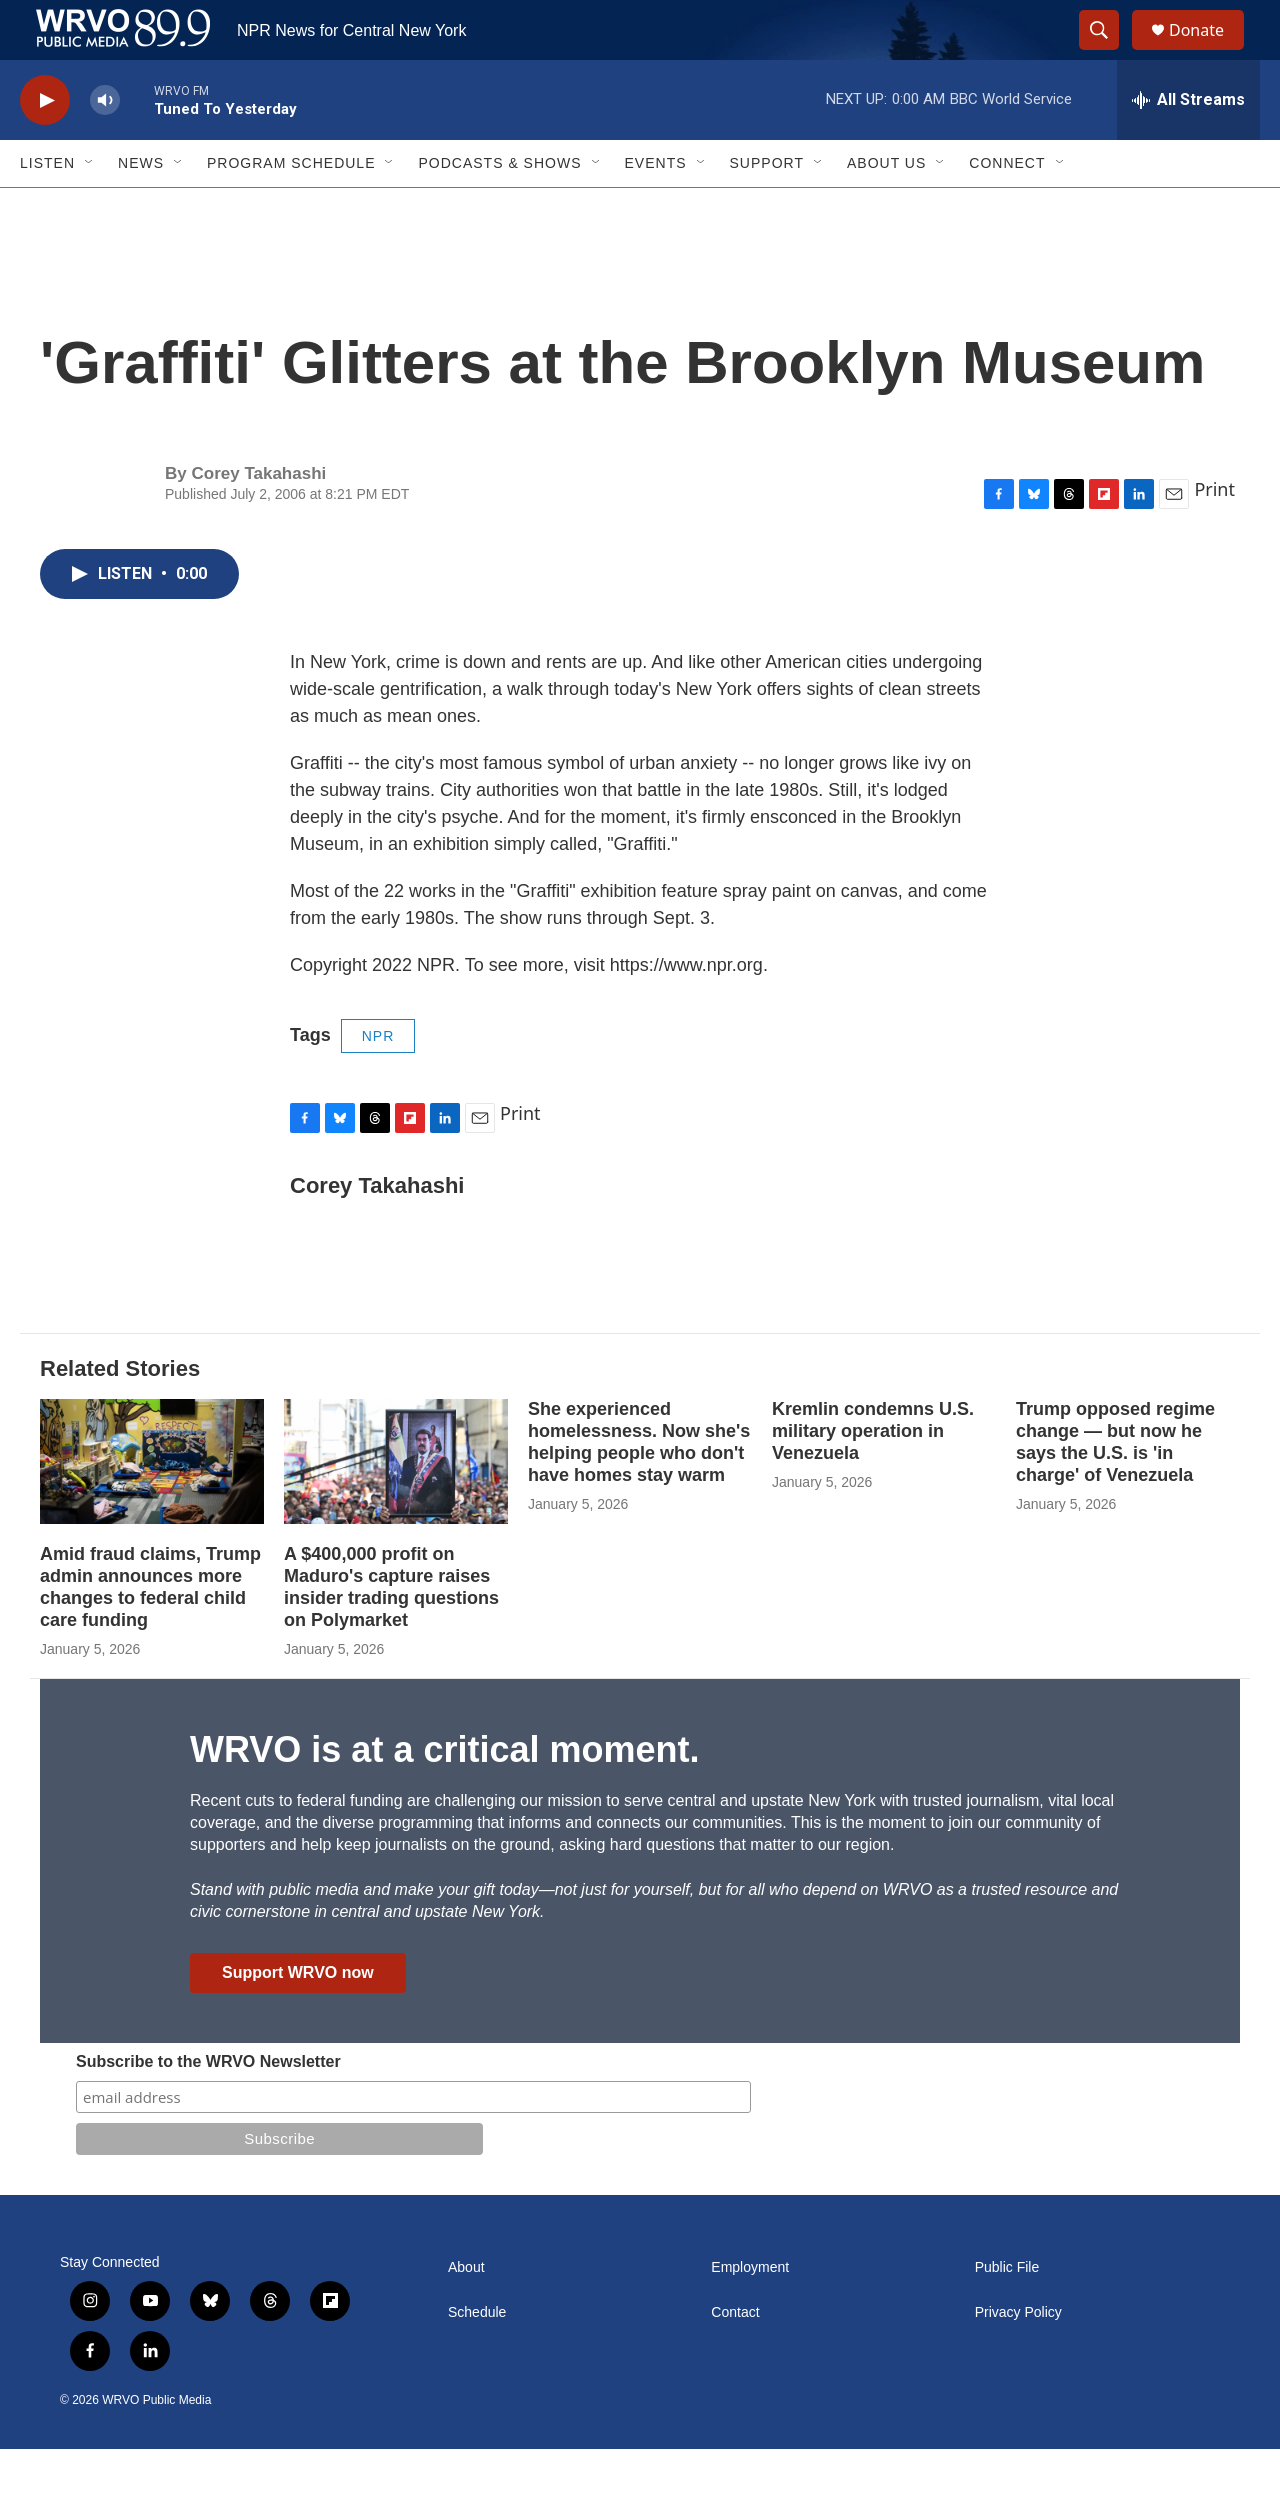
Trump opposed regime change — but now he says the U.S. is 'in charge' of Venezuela (1115, 1487)
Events (656, 208)
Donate (1209, 52)
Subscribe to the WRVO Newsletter (208, 2106)
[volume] (105, 145)
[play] (45, 145)
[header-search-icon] (1108, 53)
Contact (735, 2357)
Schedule (477, 2357)
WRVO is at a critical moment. (444, 1794)
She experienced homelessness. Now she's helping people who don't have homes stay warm (639, 1487)
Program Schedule (291, 208)
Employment (750, 2312)
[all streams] (1188, 145)
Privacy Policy (1018, 2357)
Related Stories (120, 1413)
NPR (378, 1081)
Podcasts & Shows (499, 208)
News (141, 208)
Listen (47, 208)
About (466, 2312)
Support (767, 208)
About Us (886, 208)
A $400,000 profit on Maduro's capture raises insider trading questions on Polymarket (391, 1632)
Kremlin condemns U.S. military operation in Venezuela (873, 1476)
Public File (1007, 2312)
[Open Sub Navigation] (90, 208)
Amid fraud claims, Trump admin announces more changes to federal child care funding (150, 1632)
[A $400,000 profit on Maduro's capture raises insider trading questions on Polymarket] (396, 1506)
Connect (1007, 208)
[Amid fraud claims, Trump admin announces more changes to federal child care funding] (152, 1506)
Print (1214, 534)
